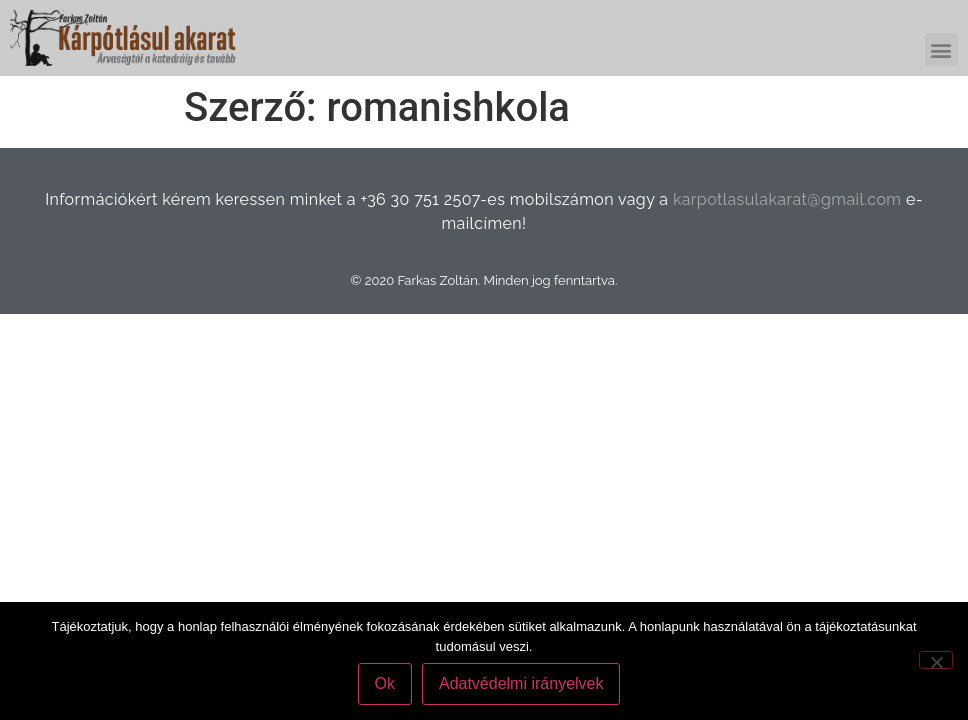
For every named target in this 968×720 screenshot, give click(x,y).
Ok (385, 683)
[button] (941, 49)
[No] (936, 660)
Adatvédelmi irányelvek (521, 683)
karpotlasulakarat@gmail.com (787, 199)
